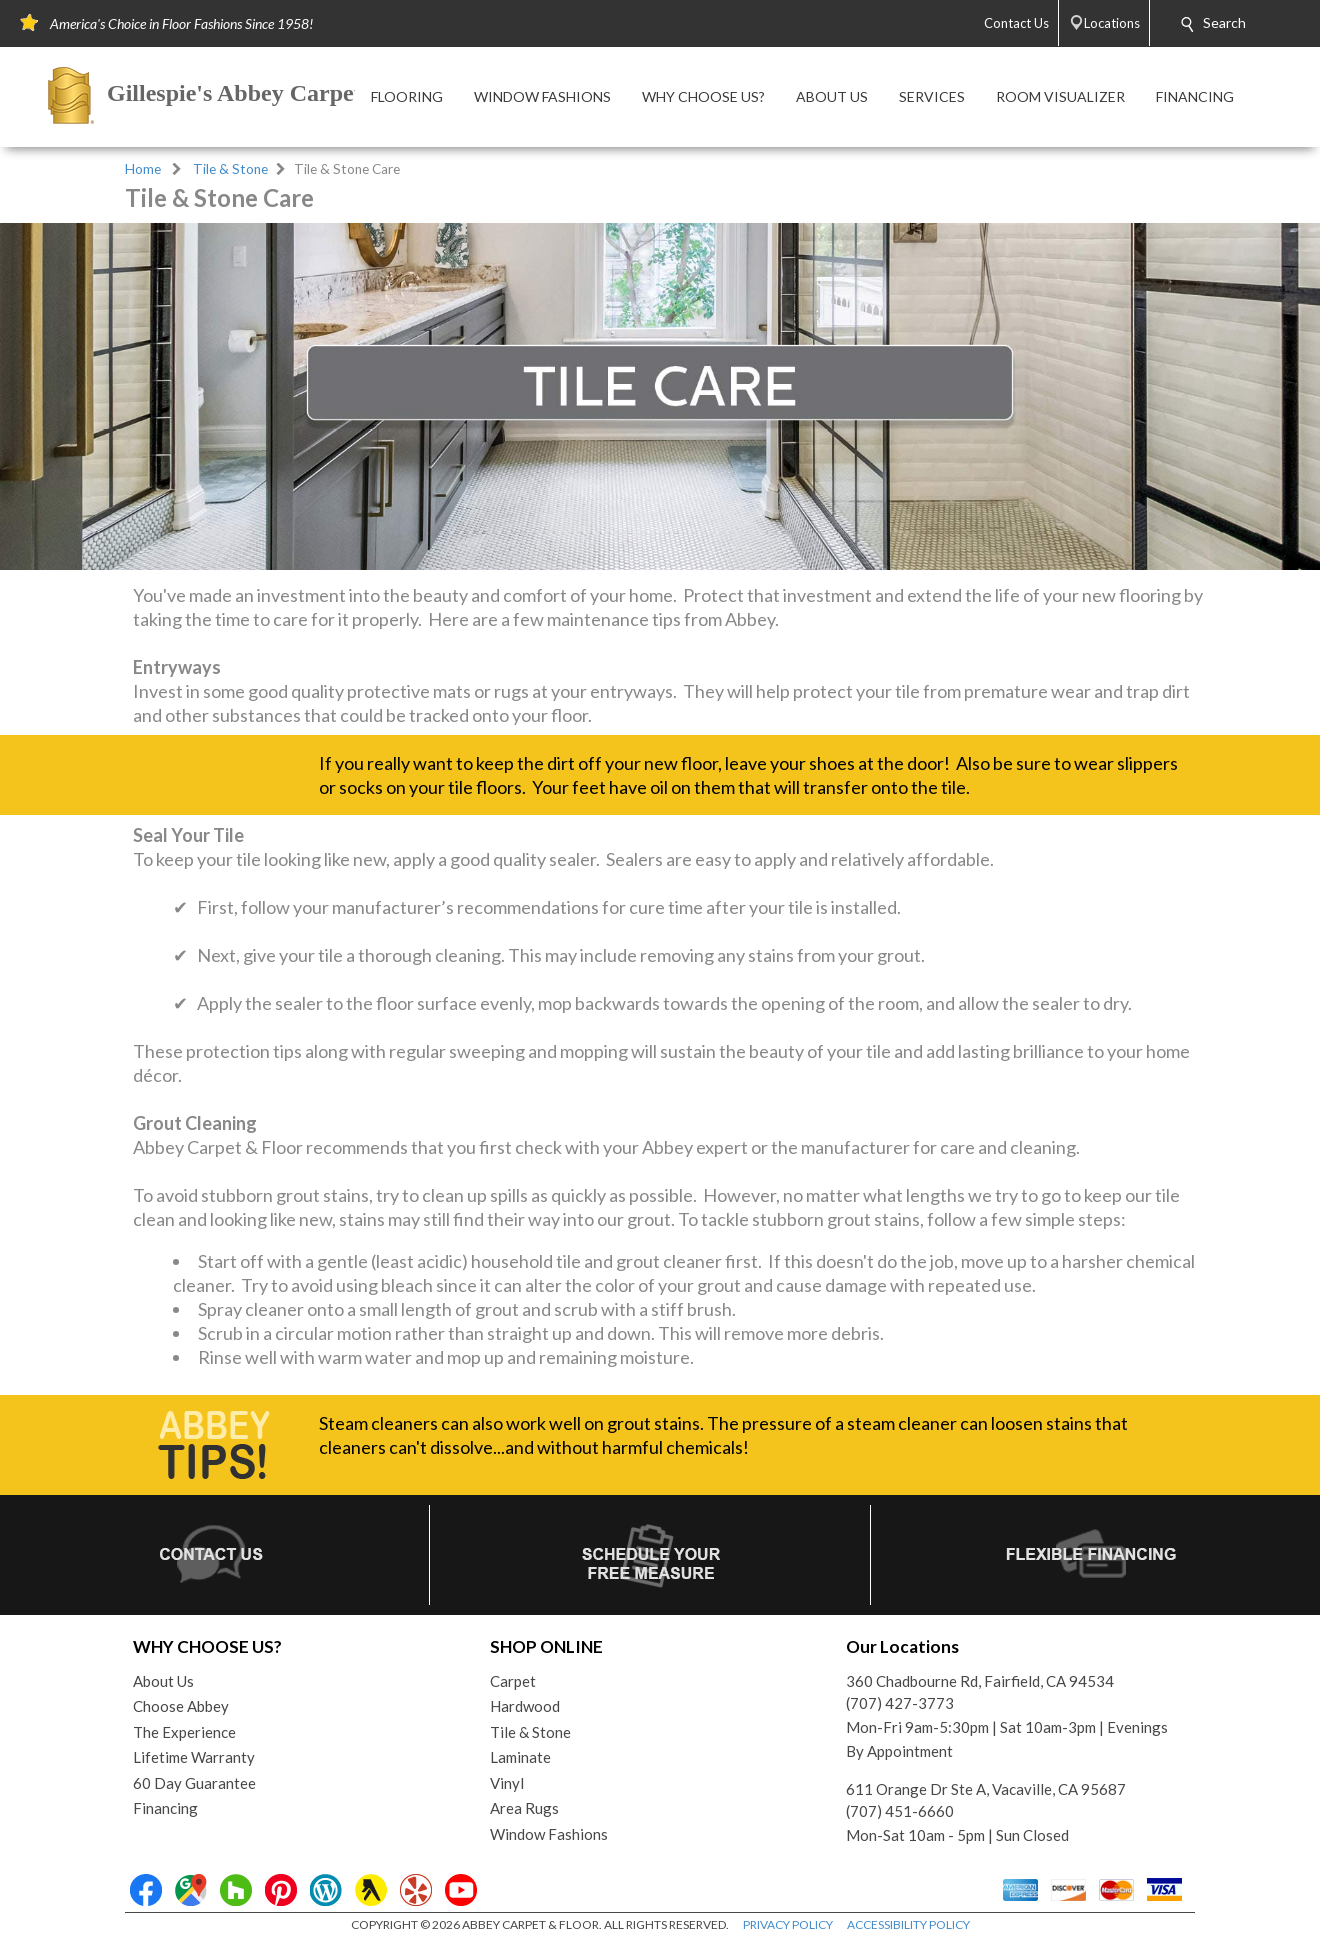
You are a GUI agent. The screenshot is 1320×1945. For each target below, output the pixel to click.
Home (143, 169)
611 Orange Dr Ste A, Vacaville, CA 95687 (986, 1789)
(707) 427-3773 (900, 1703)
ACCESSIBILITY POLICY (908, 1924)
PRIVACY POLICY (788, 1924)
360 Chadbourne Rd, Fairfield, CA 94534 (980, 1681)
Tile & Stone (230, 169)
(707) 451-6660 (900, 1811)
